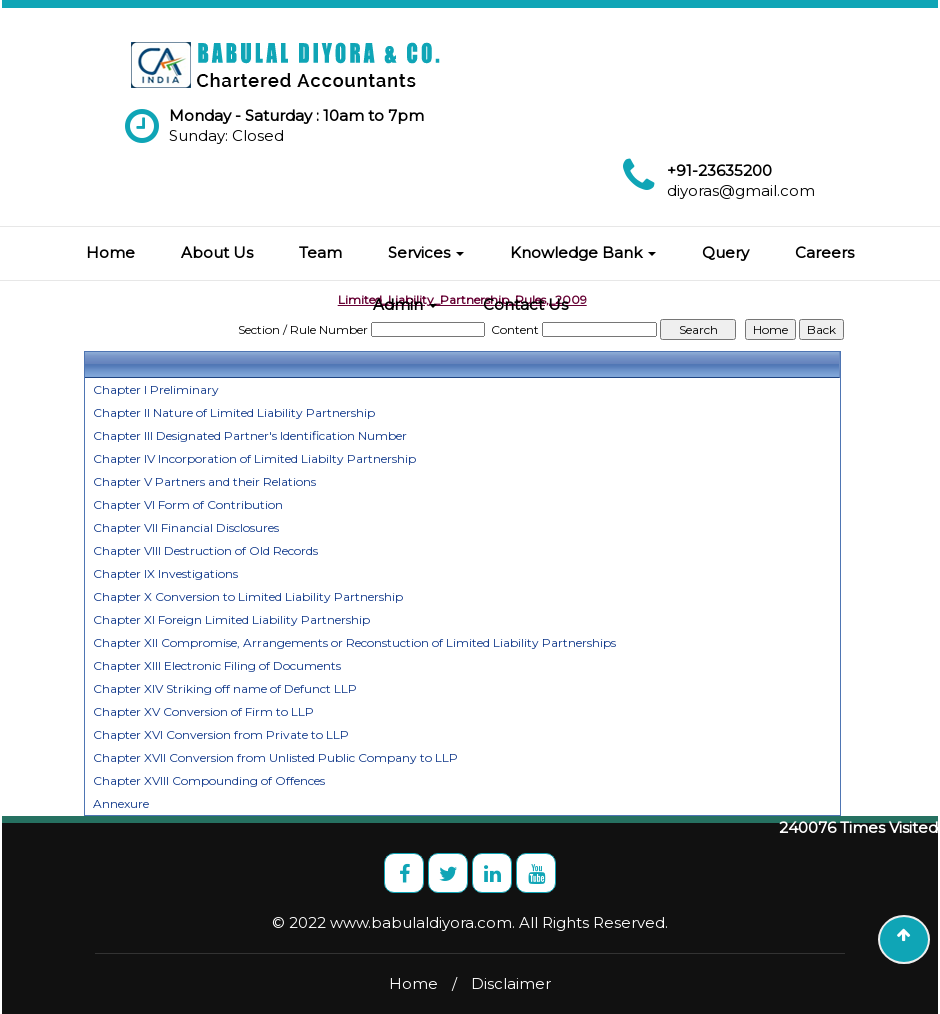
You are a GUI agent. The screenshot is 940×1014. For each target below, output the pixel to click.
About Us (217, 252)
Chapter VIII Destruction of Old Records (205, 550)
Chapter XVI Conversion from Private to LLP (221, 734)
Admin (405, 304)
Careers (824, 252)
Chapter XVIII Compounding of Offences (209, 780)
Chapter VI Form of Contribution (188, 504)
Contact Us (525, 304)
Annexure (121, 803)
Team (320, 252)
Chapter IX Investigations (165, 573)
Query (725, 252)
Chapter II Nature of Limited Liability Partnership (234, 412)
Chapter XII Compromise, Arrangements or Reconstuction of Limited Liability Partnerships (354, 642)
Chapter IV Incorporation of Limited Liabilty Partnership (254, 458)
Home (110, 252)
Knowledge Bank (583, 252)
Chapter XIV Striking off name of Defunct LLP (225, 688)
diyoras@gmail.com (741, 190)
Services (426, 252)
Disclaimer (511, 983)
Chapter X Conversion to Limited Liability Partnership (248, 596)
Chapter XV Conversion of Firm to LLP (203, 711)
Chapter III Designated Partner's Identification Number (250, 435)
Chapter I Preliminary (156, 389)
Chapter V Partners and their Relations (204, 481)
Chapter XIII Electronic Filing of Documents (217, 665)
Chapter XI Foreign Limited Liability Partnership (231, 619)
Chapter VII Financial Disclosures (186, 527)
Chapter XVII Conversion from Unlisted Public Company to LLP (275, 757)
